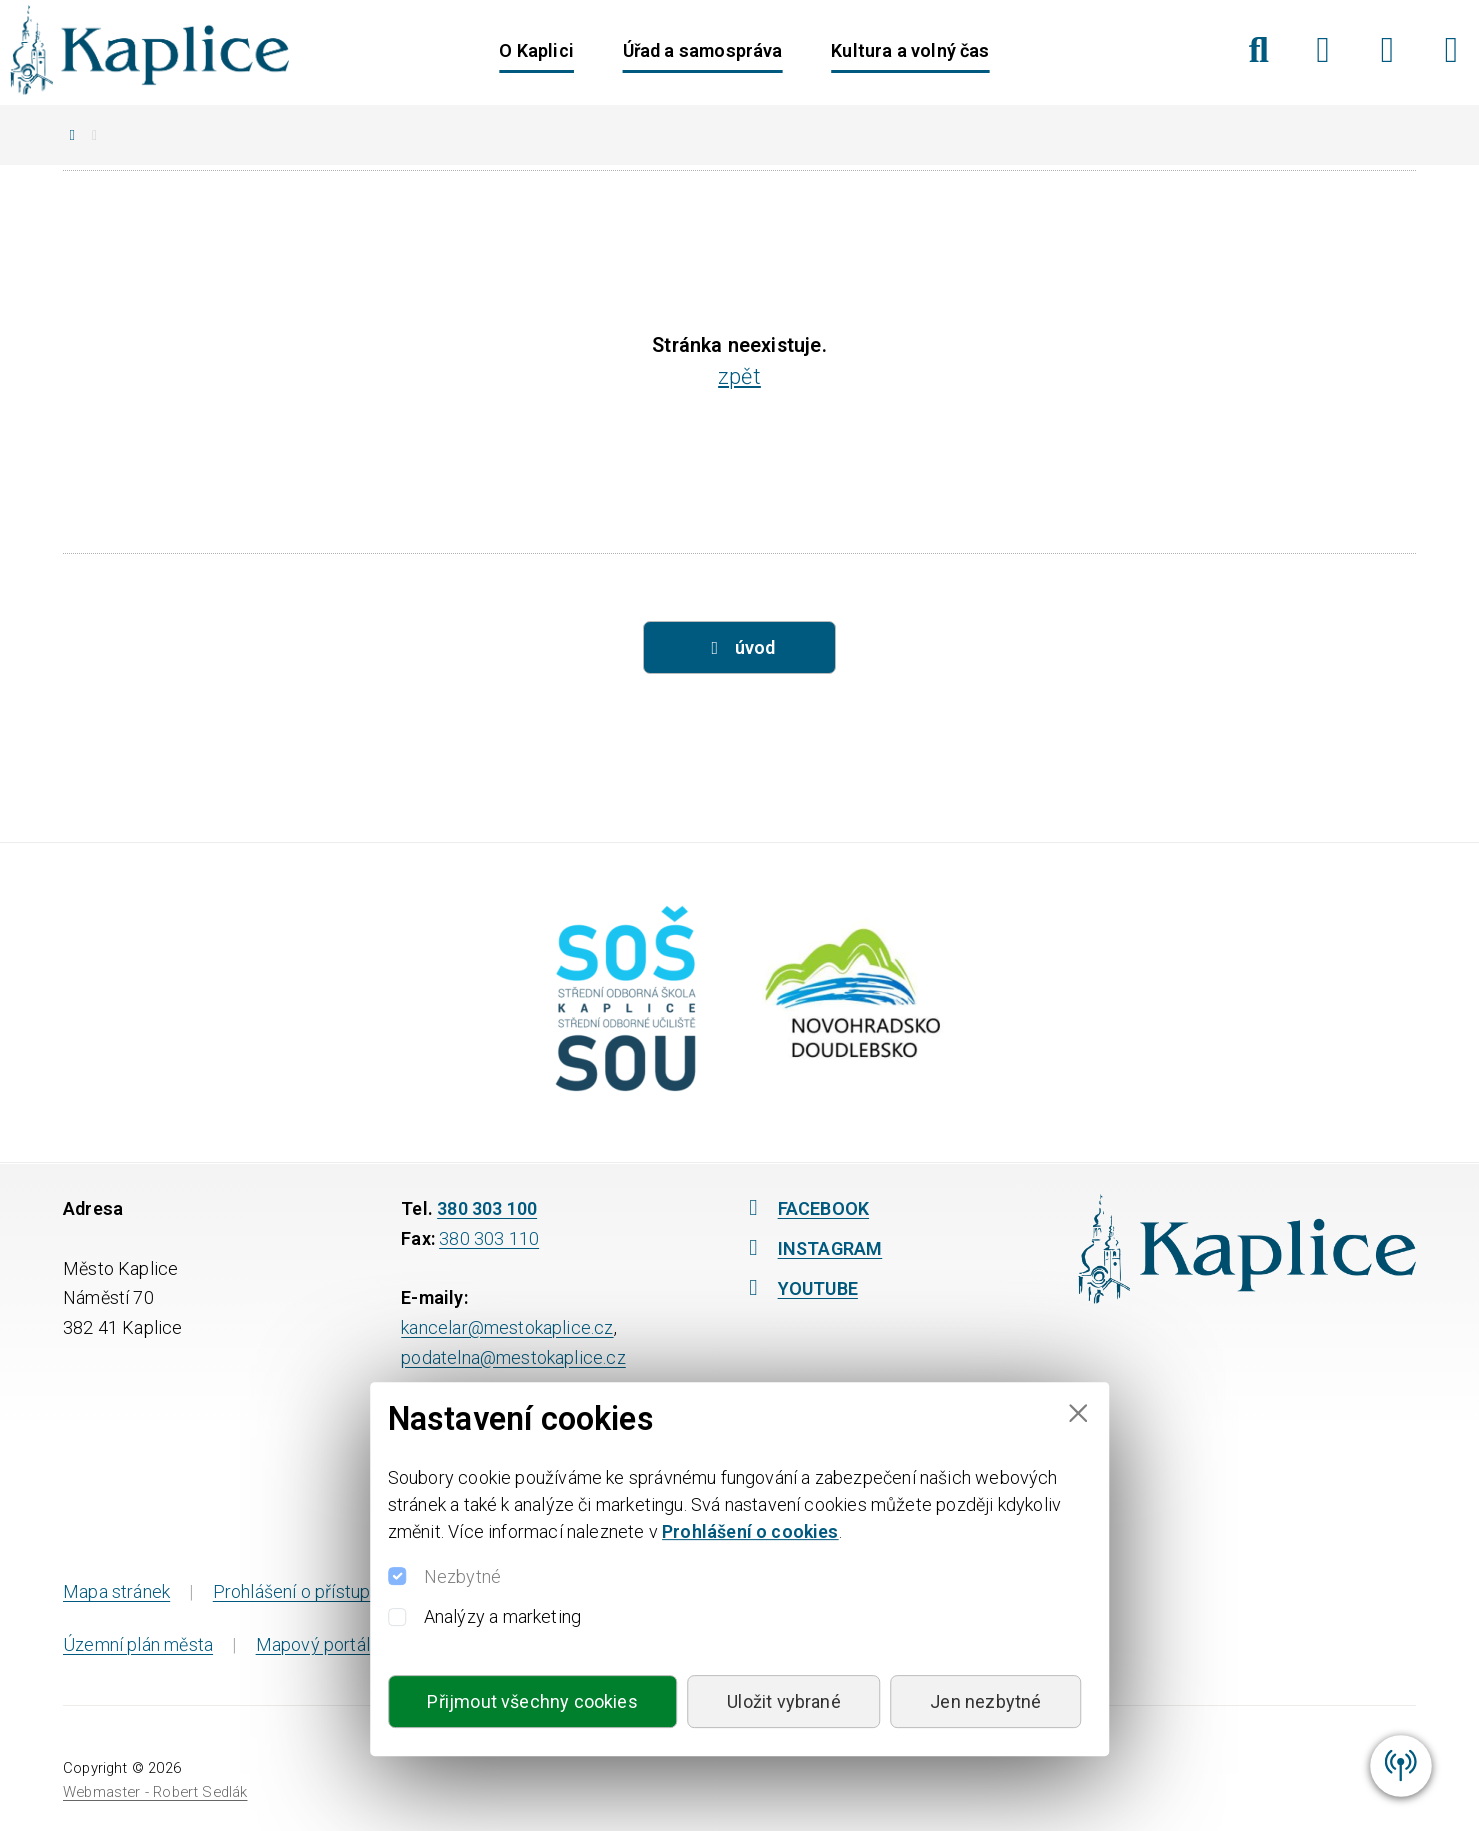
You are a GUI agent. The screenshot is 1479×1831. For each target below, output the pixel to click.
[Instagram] (1387, 50)
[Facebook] (1323, 50)
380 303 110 (489, 1238)
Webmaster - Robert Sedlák (155, 1792)
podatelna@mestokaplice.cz (513, 1357)
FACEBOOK (805, 1208)
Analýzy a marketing (502, 1616)
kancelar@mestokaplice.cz (507, 1327)
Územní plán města (138, 1644)
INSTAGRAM (811, 1248)
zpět (739, 376)
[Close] (1077, 1413)
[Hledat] (1258, 50)
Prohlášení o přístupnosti (311, 1591)
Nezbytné (462, 1576)
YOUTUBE (799, 1288)
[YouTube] (1451, 50)
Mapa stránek (116, 1591)
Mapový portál (313, 1644)
